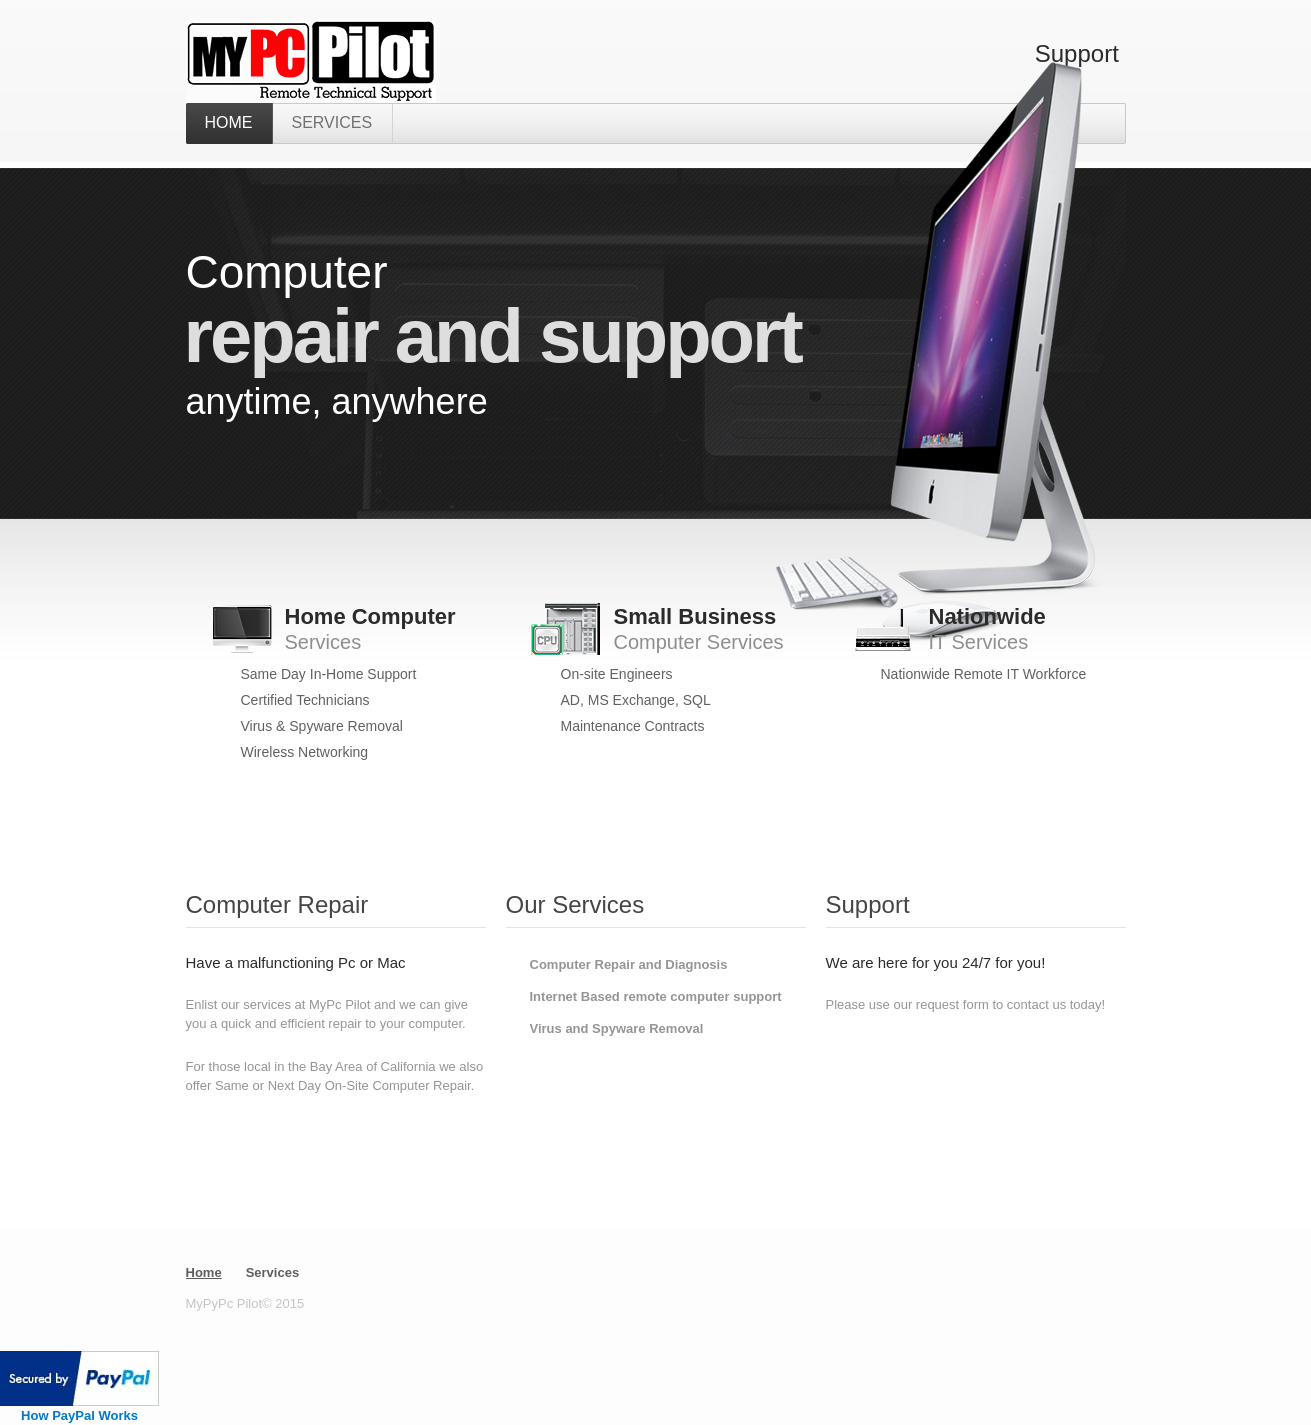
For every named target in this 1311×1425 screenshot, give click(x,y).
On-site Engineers (617, 674)
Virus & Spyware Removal (322, 726)
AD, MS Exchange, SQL (636, 700)
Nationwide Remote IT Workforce (984, 674)
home (229, 122)
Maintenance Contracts (633, 726)
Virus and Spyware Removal (617, 1028)
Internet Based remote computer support (656, 996)
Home (204, 1272)
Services (332, 122)
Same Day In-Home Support (329, 674)
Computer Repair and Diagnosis (629, 964)
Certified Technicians (305, 700)
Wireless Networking (305, 752)
